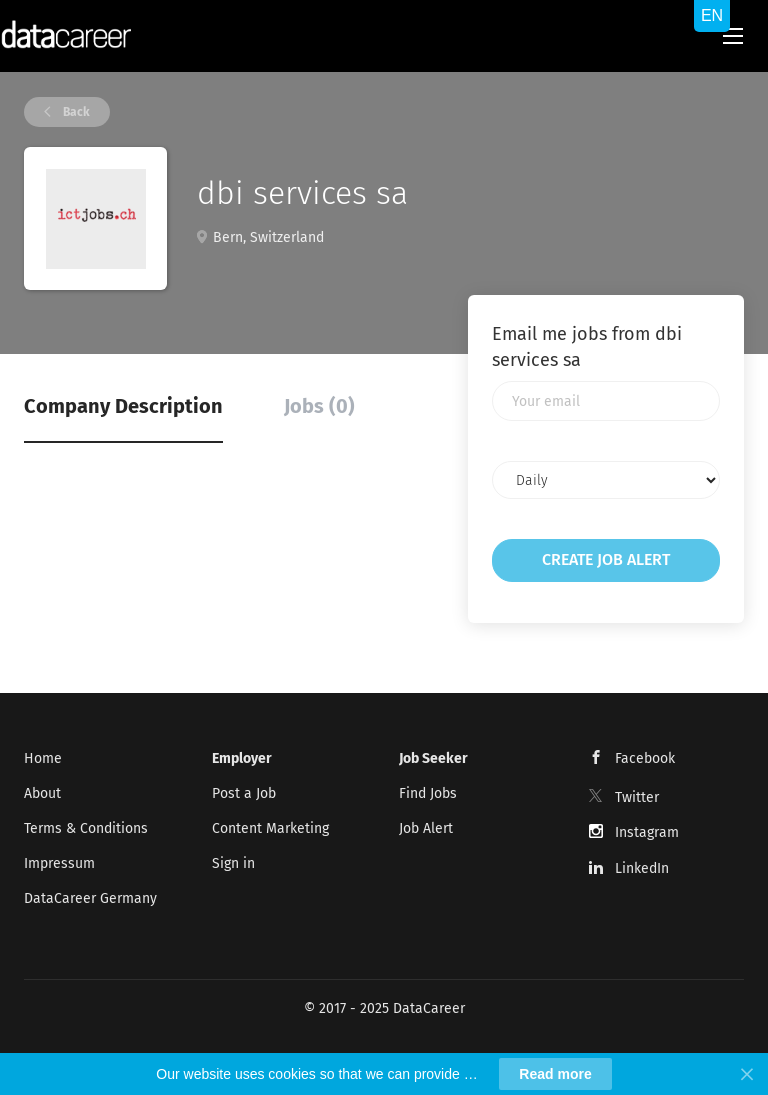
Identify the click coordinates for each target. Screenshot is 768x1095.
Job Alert (426, 828)
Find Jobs (428, 793)
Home (43, 758)
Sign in (233, 863)
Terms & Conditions (86, 828)
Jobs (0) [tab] (319, 406)
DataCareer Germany (90, 898)
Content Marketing (270, 828)
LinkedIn (642, 868)
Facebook (645, 758)
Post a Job (244, 793)
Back (75, 112)
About (42, 793)
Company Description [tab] (123, 406)
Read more (555, 1074)
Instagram (647, 832)
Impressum (59, 863)
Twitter (637, 797)
